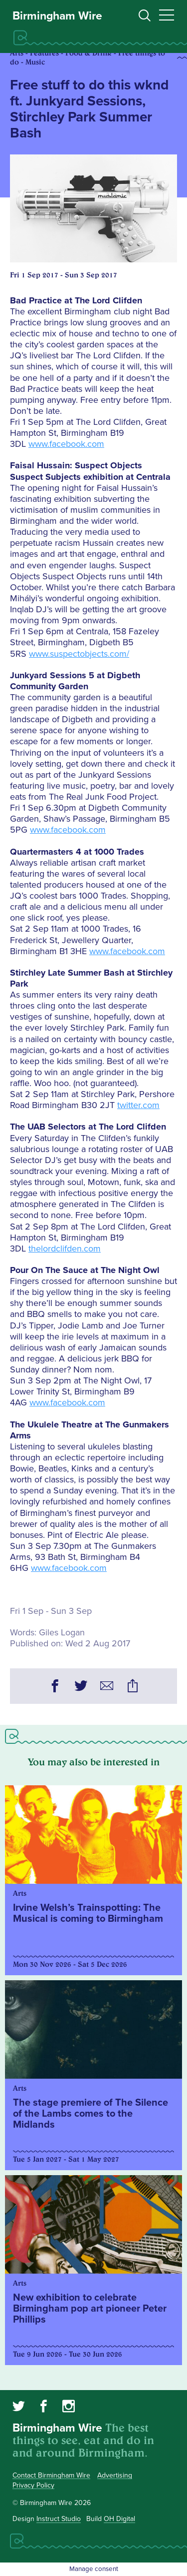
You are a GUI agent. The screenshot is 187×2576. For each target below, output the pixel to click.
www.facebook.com (66, 443)
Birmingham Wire (57, 16)
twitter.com (138, 1105)
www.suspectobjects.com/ (79, 653)
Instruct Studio (58, 2519)
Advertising (114, 2475)
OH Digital (119, 2519)
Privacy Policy (33, 2485)
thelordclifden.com (64, 1248)
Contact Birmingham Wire (51, 2475)
